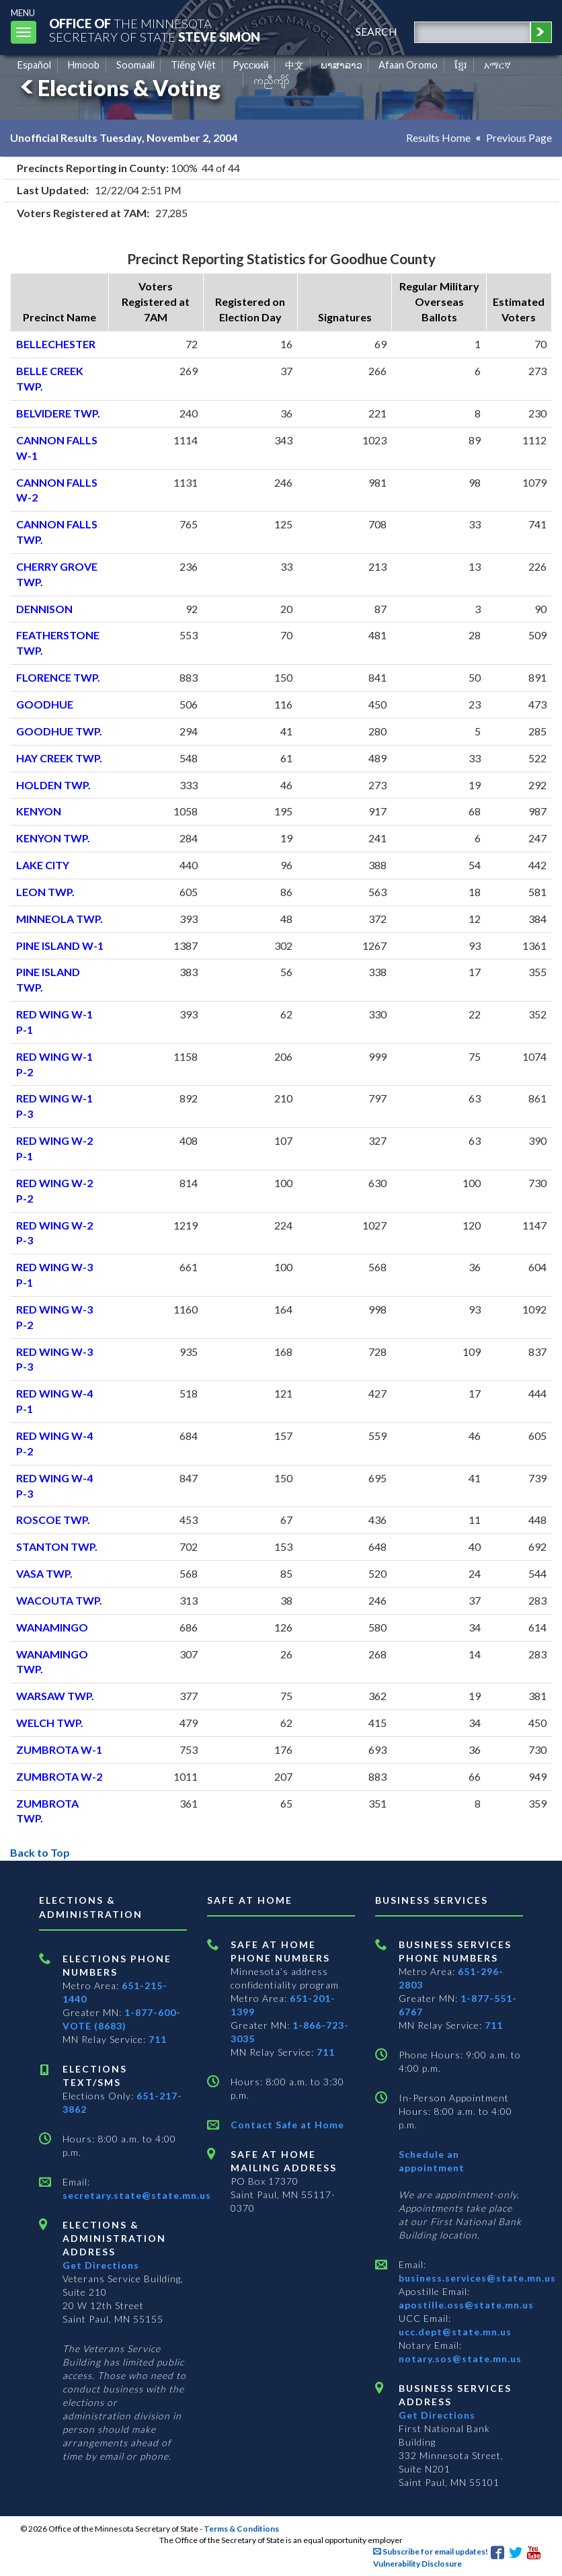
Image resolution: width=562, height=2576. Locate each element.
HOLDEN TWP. (53, 784)
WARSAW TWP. (55, 1695)
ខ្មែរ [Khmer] (460, 65)
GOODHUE (44, 704)
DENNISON (44, 608)
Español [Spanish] (34, 65)
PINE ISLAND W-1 (60, 945)
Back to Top (40, 1852)
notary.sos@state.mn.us (460, 2358)
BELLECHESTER (55, 343)
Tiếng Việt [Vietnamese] (193, 65)
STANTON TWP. (56, 1546)
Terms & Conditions (241, 2529)
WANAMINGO (52, 1627)
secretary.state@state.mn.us (137, 2195)
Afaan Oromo (408, 65)
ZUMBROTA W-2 (59, 1776)
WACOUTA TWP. (59, 1600)
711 (158, 2039)
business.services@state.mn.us (477, 2278)
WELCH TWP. (49, 1722)
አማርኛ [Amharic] (497, 65)
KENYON (38, 811)
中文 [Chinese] (294, 65)
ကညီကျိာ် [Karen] (271, 80)
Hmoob (83, 65)
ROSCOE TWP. (53, 1519)
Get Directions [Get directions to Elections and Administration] (101, 2265)
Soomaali (135, 65)
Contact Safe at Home (287, 2124)
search (376, 31)
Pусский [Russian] (251, 65)
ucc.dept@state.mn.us (455, 2331)
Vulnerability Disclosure (417, 2564)
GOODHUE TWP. (59, 731)
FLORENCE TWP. (58, 677)
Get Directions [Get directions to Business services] (437, 2415)
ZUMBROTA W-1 (59, 1749)
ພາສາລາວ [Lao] (341, 65)
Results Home (438, 137)
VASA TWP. (44, 1573)
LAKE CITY (42, 864)
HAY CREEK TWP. (59, 758)
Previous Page (519, 137)
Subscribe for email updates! (430, 2551)
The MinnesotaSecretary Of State (154, 30)
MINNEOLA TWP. (59, 918)
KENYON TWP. (53, 838)
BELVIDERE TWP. (58, 413)
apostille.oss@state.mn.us (466, 2304)
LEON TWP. (45, 891)
